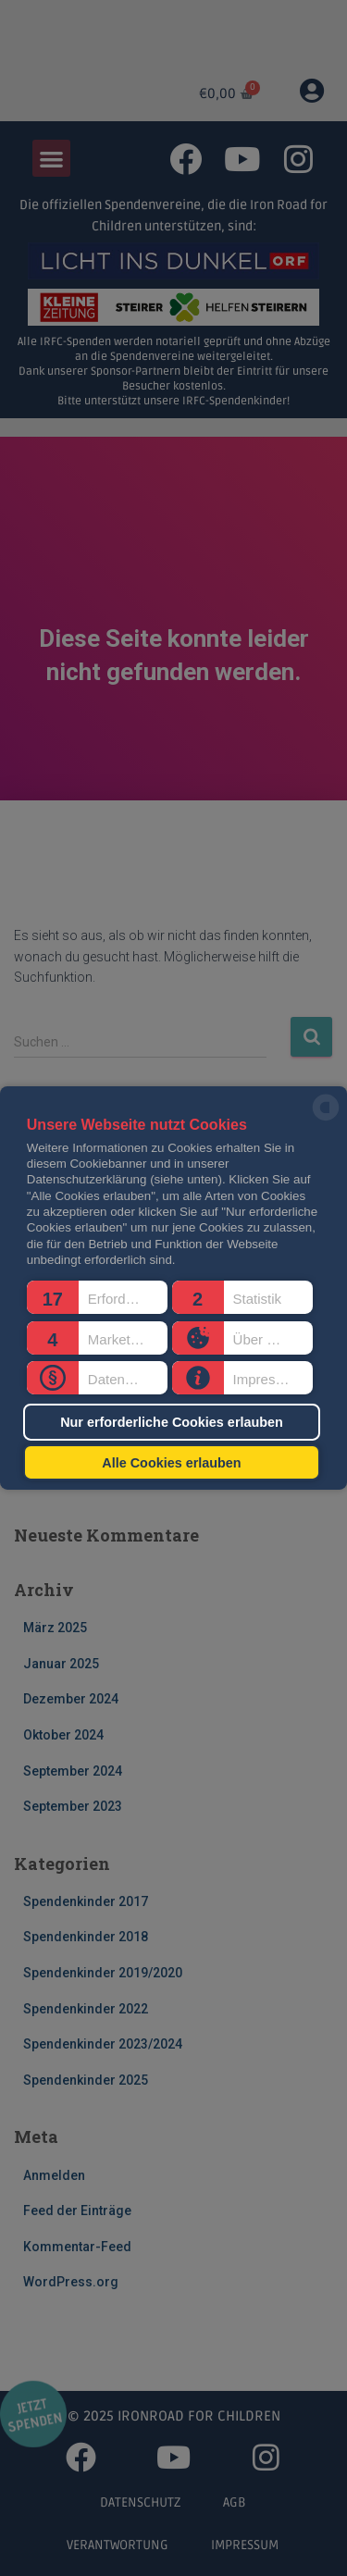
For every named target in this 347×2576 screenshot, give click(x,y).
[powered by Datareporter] (326, 1119)
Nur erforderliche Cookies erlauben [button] (171, 1422)
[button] (97, 1297)
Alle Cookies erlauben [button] (171, 1462)
